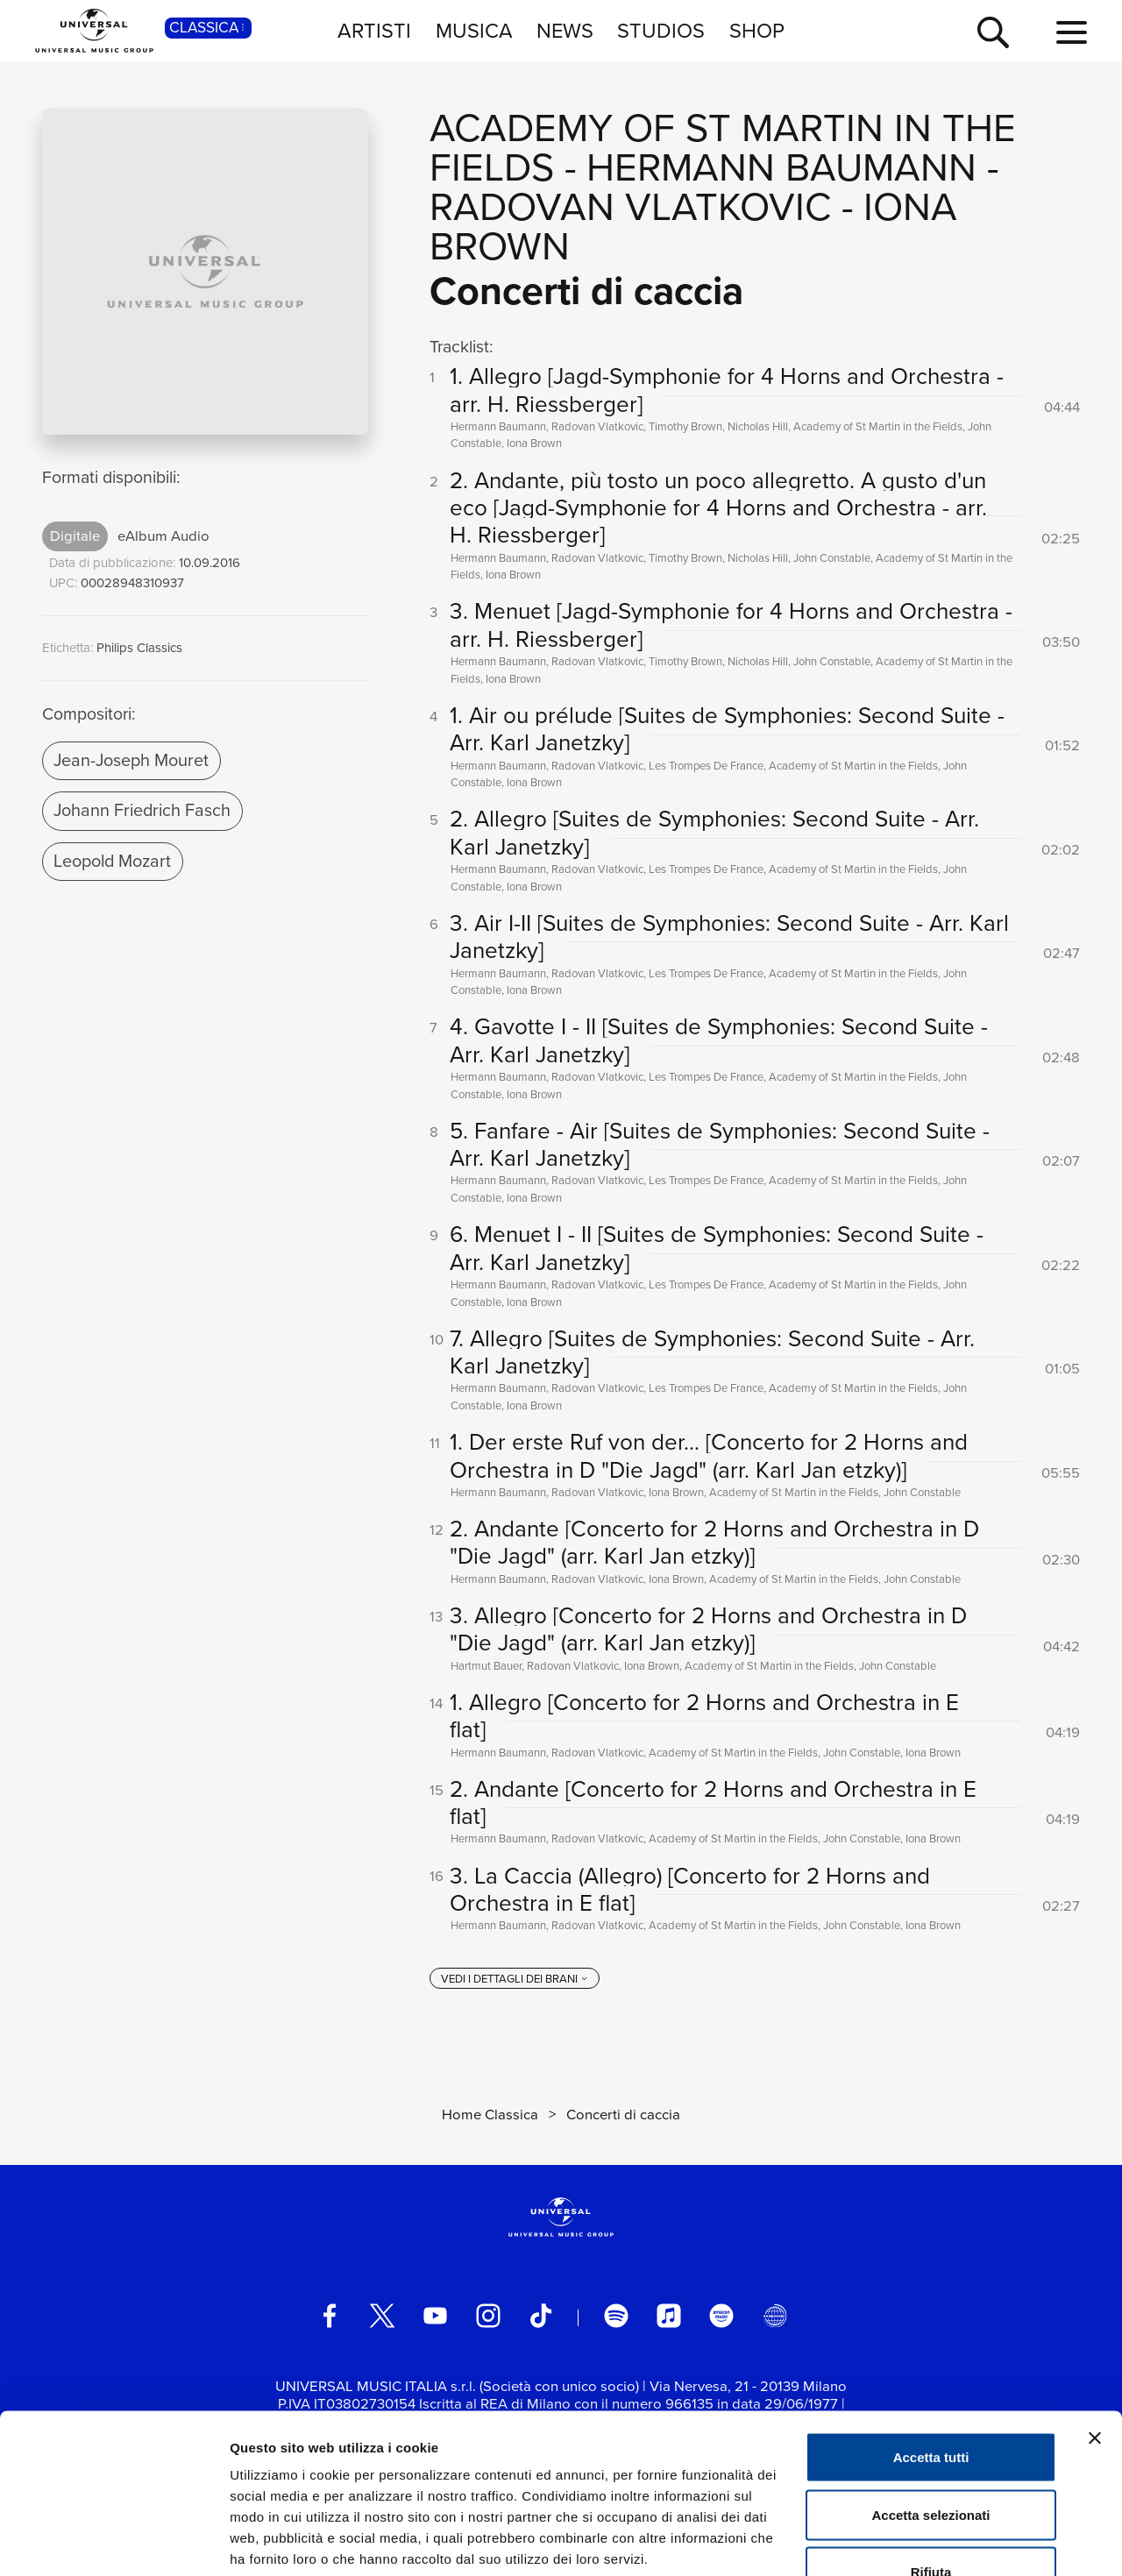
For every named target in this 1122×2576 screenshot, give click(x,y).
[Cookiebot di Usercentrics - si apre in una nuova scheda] (113, 2542)
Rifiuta (931, 2460)
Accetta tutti (931, 2345)
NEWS (564, 30)
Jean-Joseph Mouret (131, 760)
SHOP (757, 30)
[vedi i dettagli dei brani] (515, 1980)
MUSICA (474, 30)
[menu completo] (1071, 33)
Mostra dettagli (922, 2541)
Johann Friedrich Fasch (142, 810)
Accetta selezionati (930, 2403)
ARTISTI (374, 30)
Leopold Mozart (112, 861)
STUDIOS (661, 30)
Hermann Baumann (781, 167)
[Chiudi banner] (1095, 2327)
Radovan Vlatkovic (630, 207)
